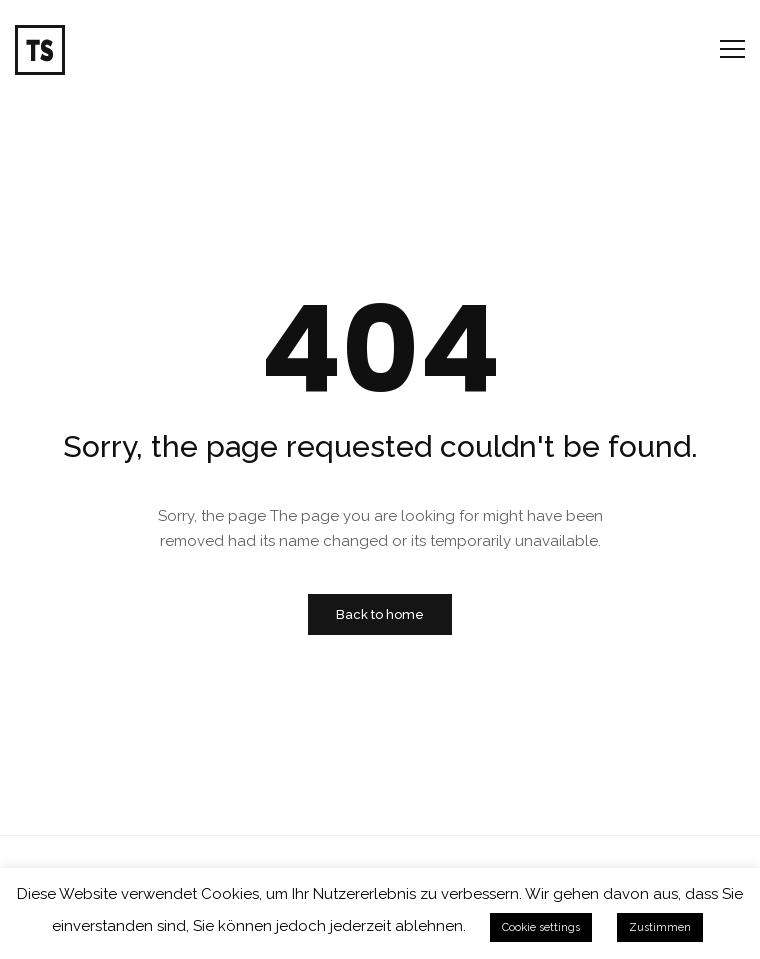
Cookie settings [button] (541, 927)
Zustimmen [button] (660, 927)
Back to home (380, 614)
